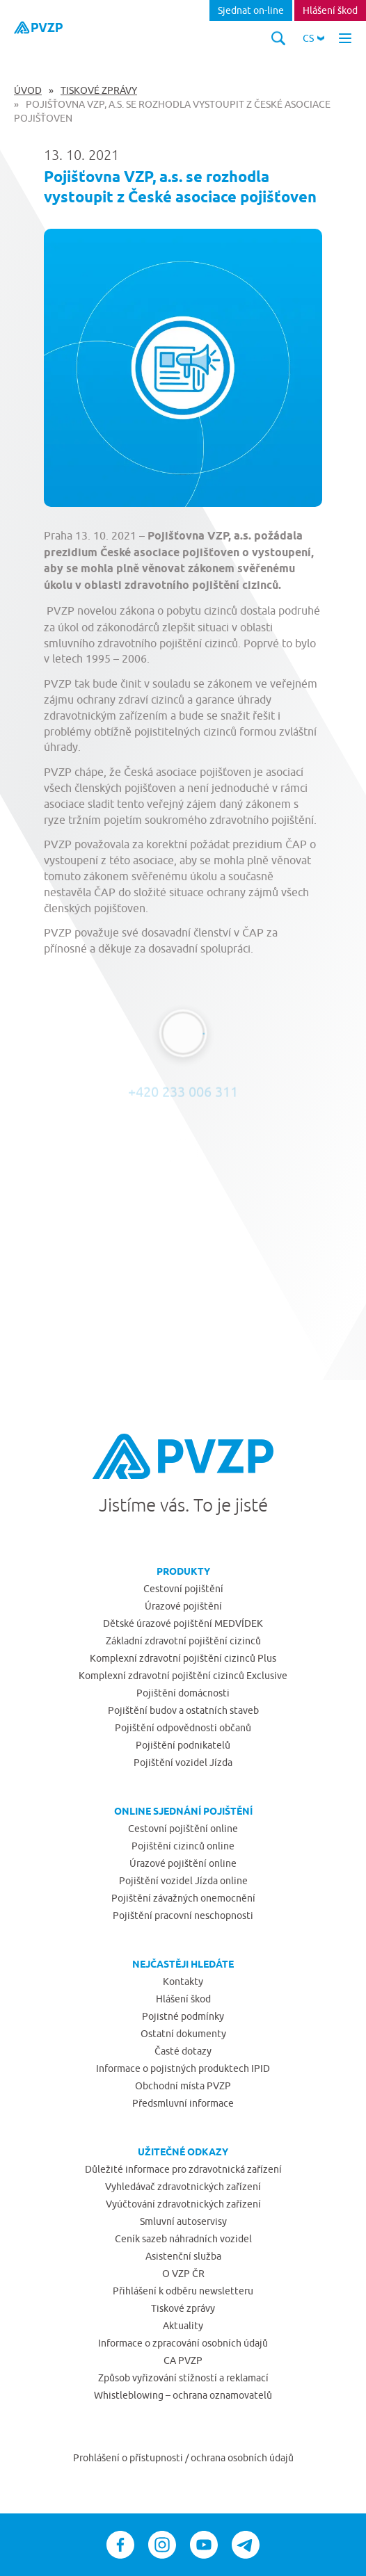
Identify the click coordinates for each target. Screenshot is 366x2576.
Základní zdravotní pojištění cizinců (183, 1640)
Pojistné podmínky (183, 2016)
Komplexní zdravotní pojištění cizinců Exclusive (183, 1675)
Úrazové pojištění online (183, 1863)
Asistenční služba (183, 2256)
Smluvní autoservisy (183, 2221)
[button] (313, 38)
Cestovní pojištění (183, 1588)
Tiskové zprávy (99, 90)
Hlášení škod (330, 10)
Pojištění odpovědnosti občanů (183, 1727)
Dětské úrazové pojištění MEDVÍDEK (183, 1623)
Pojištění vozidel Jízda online (183, 1880)
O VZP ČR (183, 2273)
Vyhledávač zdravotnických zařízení (183, 2186)
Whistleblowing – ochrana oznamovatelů (183, 2395)
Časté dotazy (183, 2051)
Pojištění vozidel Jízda (183, 1762)
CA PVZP (183, 2360)
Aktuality (183, 2325)
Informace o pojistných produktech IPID (183, 2068)
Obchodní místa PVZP (183, 2085)
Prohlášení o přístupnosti (129, 2457)
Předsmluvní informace (183, 2103)
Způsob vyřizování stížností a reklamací (183, 2377)
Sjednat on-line (251, 10)
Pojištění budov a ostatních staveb (183, 1710)
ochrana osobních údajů (242, 2457)
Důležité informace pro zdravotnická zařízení (183, 2169)
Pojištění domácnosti (183, 1693)
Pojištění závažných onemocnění (183, 1898)
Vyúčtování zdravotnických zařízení (183, 2204)
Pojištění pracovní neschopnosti (183, 1915)
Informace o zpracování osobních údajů (183, 2343)
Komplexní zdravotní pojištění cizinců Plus (183, 1658)
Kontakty (183, 1981)
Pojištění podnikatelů (183, 1745)
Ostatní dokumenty (183, 2033)
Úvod (28, 90)
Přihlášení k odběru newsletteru (183, 2290)
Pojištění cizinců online (183, 1846)
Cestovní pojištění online (183, 1828)
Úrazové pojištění (183, 1606)
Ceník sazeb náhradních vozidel (183, 2238)
